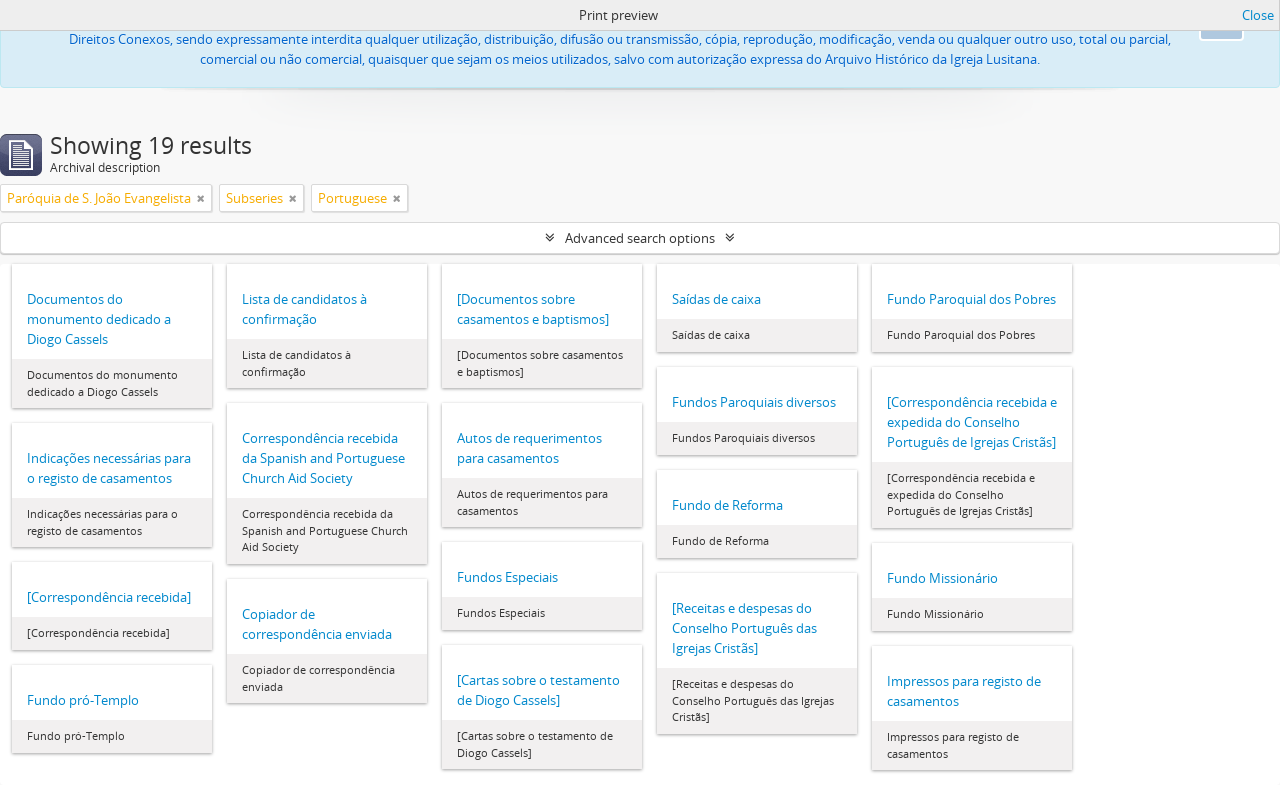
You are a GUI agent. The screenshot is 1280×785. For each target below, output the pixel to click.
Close (1258, 15)
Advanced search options (640, 238)
